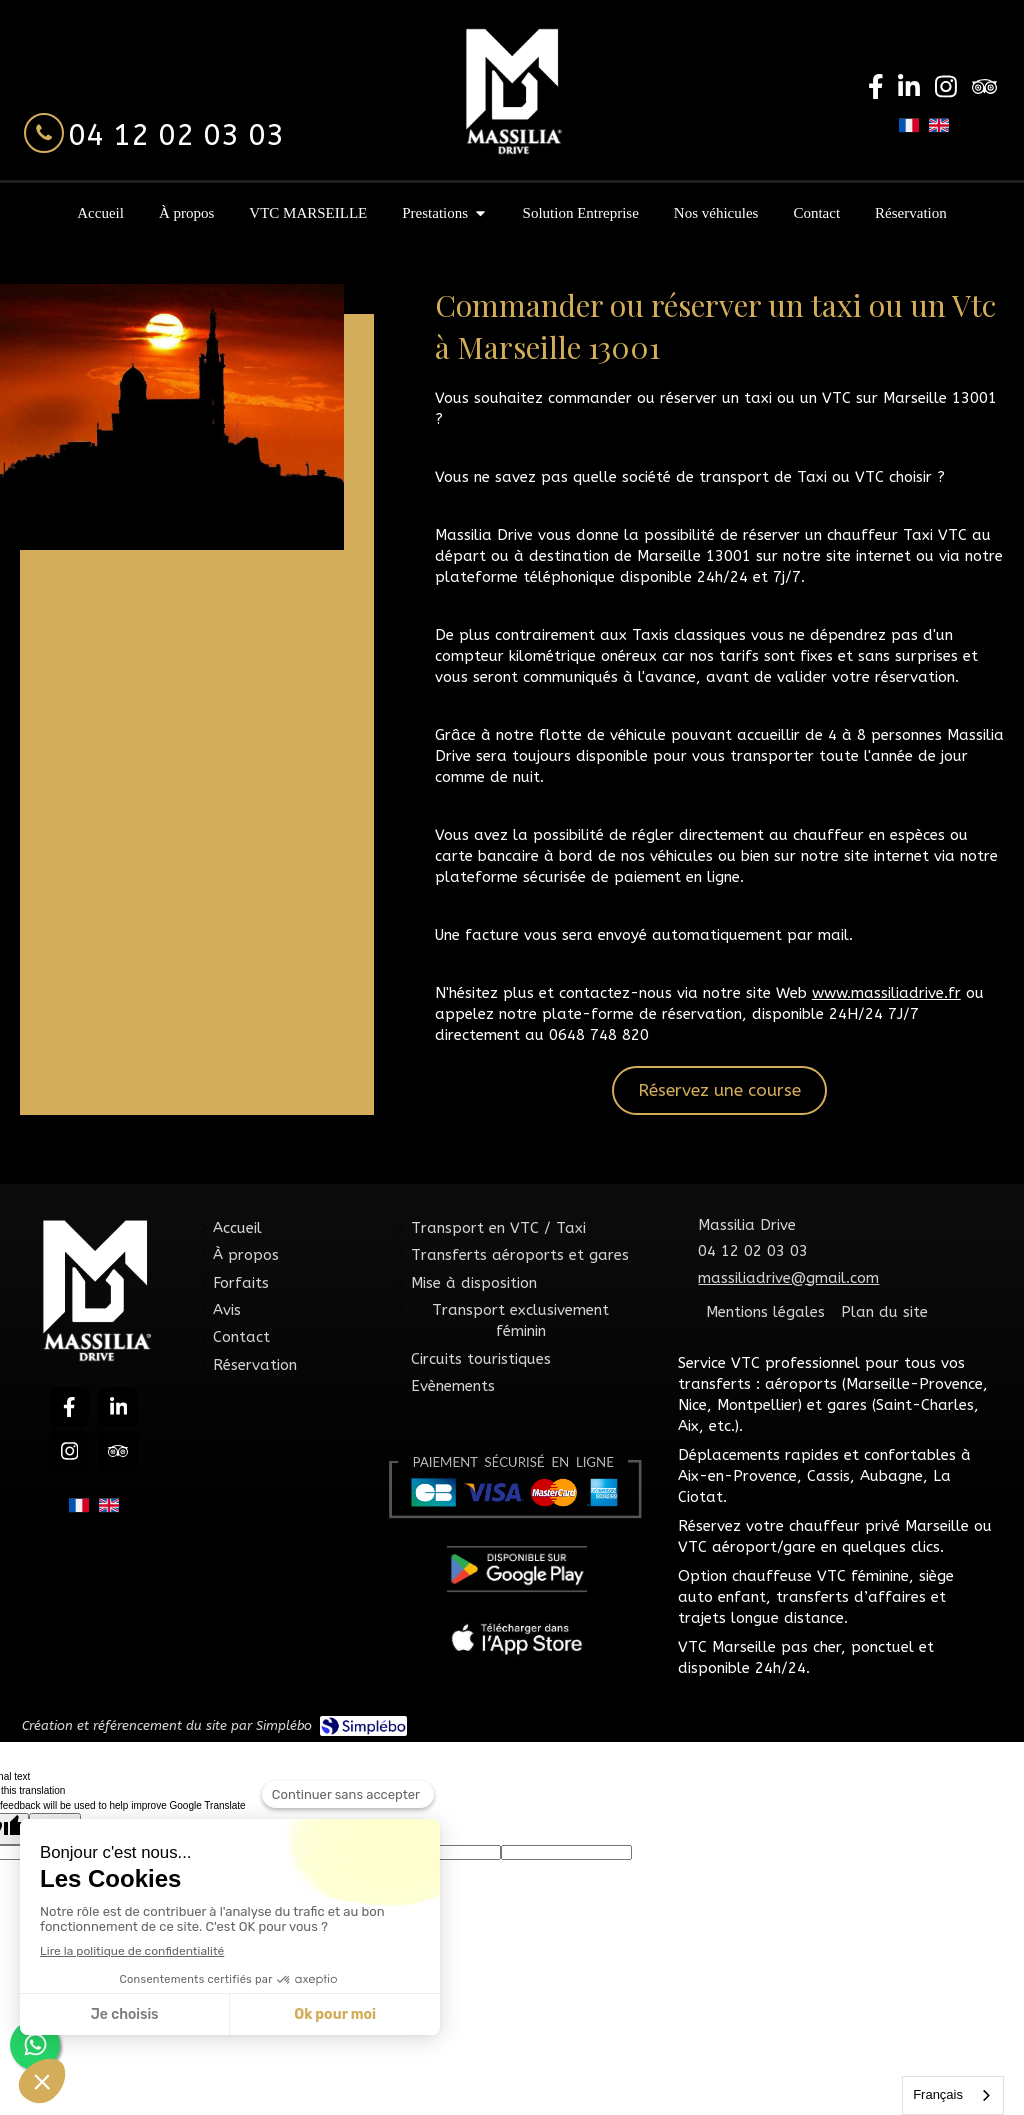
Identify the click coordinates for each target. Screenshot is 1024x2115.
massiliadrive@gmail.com (788, 1278)
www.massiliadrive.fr (886, 993)
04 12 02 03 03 (176, 135)
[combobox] (953, 2095)
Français (938, 2094)
